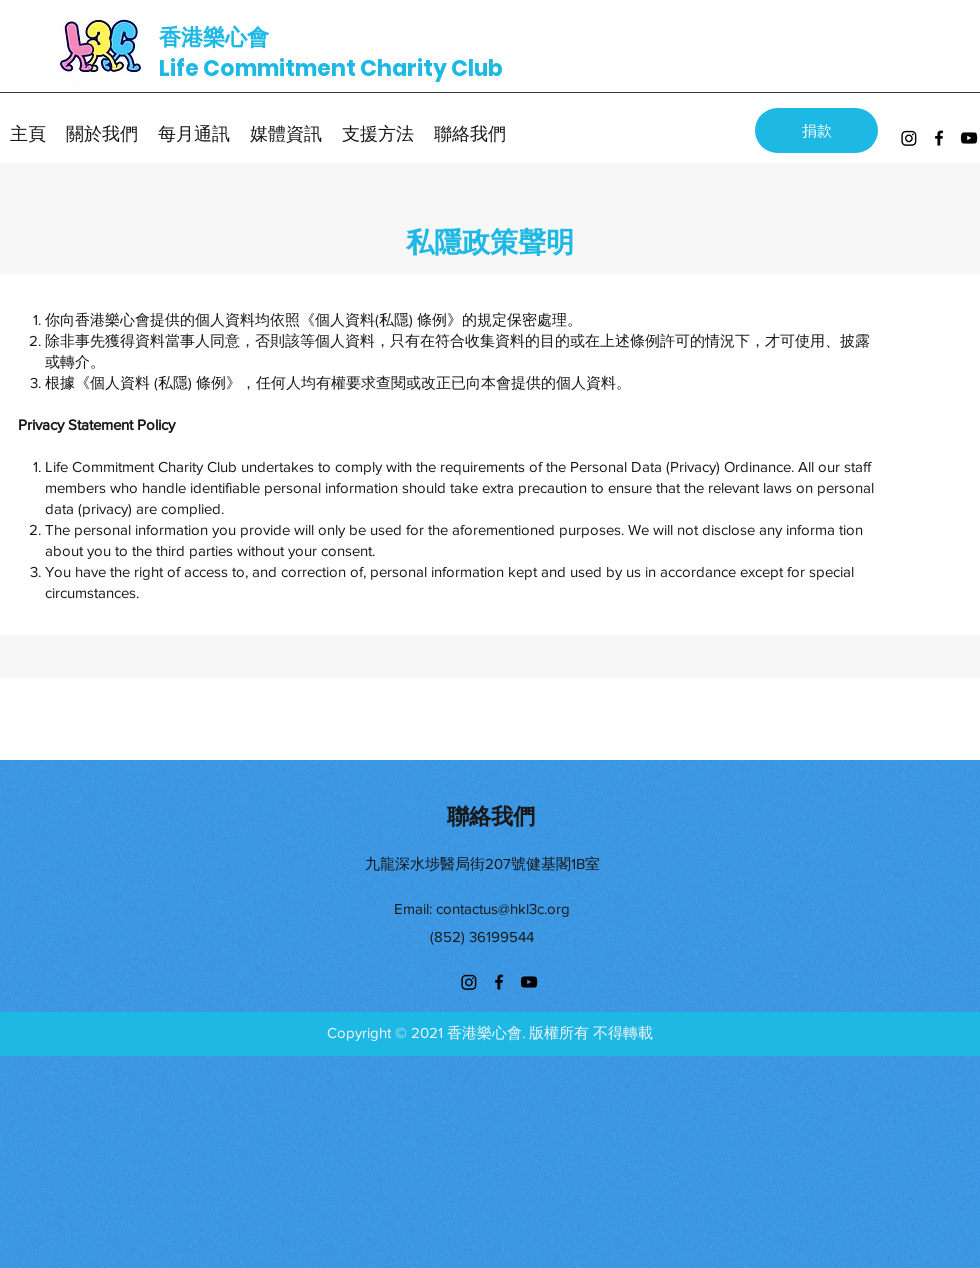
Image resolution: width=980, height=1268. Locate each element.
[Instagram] (909, 138)
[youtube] (969, 138)
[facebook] (939, 138)
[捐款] (816, 130)
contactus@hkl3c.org (503, 908)
